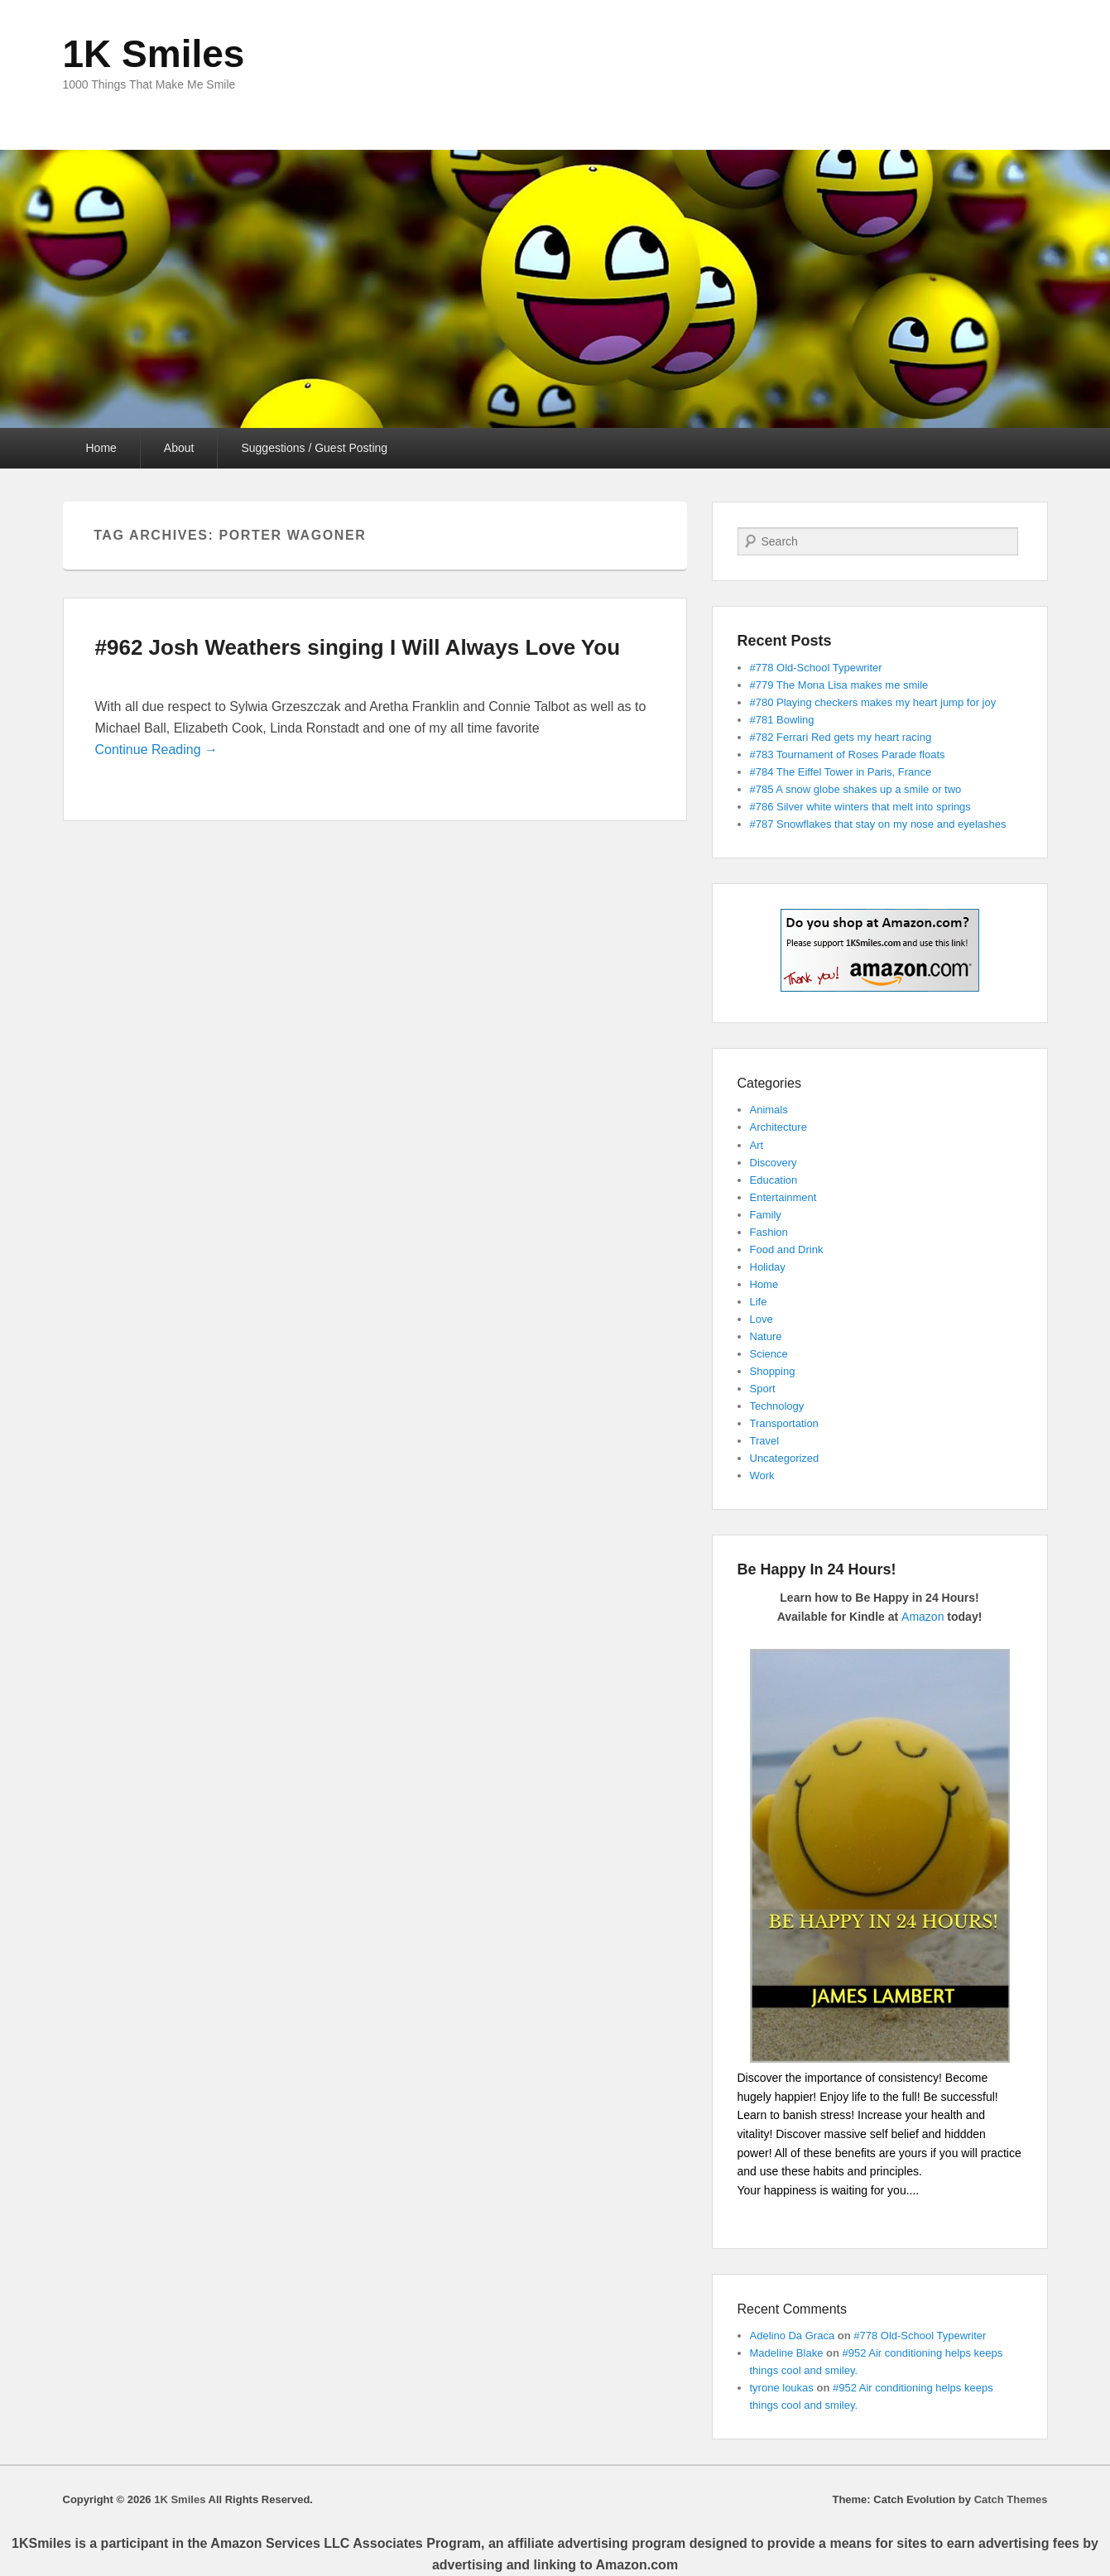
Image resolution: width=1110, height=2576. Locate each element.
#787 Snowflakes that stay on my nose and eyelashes (878, 824)
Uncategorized (784, 1458)
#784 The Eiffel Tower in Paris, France (841, 772)
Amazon (922, 1616)
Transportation (784, 1423)
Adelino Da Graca (792, 2335)
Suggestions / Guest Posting (314, 447)
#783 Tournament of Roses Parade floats (847, 754)
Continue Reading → (157, 750)
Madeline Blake (787, 2353)
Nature (766, 1336)
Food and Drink (787, 1249)
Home (101, 447)
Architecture (778, 1127)
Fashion (769, 1232)
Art (757, 1145)
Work (762, 1475)
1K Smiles (154, 53)
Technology (777, 1406)
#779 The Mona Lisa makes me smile (839, 685)
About (179, 447)
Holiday (768, 1267)
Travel (765, 1441)
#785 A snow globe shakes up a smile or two (856, 789)
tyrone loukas (782, 2387)
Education (774, 1180)
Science (769, 1354)
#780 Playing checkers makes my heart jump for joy (873, 702)
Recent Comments (793, 2309)
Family (765, 1215)
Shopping (772, 1371)
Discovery (773, 1162)
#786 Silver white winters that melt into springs (860, 806)
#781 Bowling (782, 720)
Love (761, 1319)
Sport (763, 1388)
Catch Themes (1011, 2499)
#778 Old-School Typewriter (816, 667)
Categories (769, 1083)
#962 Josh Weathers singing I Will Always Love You (358, 647)
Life (758, 1301)
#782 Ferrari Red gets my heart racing (841, 737)
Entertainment (783, 1197)
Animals (769, 1109)
